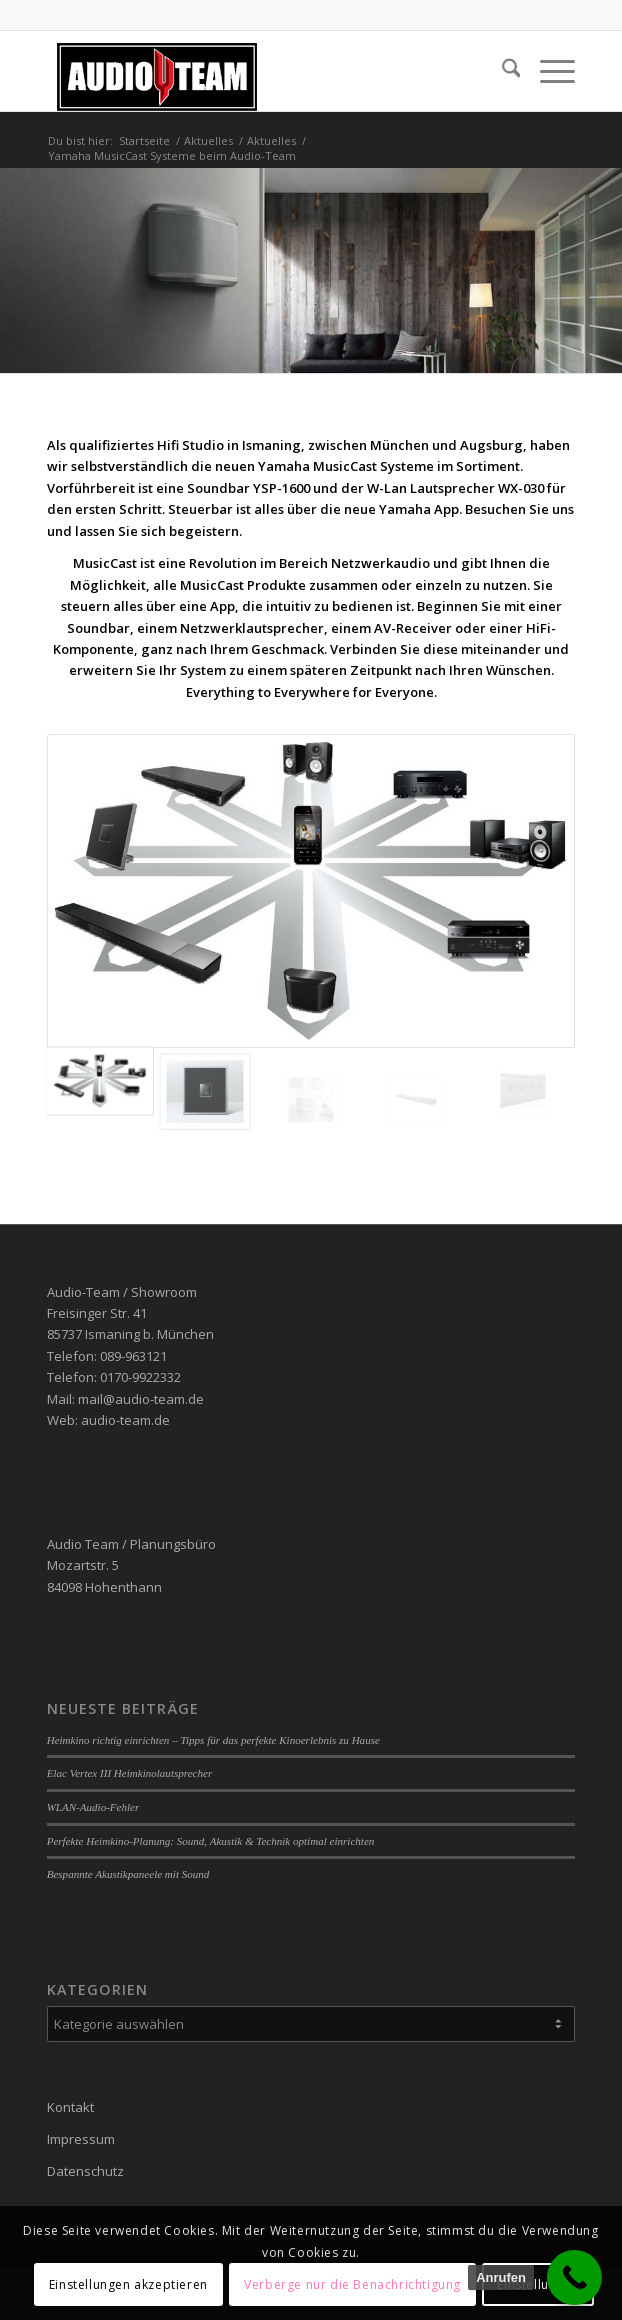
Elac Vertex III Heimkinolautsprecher (130, 1773)
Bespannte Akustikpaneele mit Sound (128, 1874)
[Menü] (547, 71)
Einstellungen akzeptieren (128, 2284)
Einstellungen (538, 2284)
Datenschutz (85, 2171)
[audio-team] (258, 71)
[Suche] (501, 71)
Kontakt (70, 2107)
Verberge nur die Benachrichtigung (352, 2284)
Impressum (81, 2139)
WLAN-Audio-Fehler (93, 1807)
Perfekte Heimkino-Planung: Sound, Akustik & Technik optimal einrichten (211, 1841)
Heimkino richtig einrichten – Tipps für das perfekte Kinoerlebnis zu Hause (213, 1740)
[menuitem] (501, 71)
